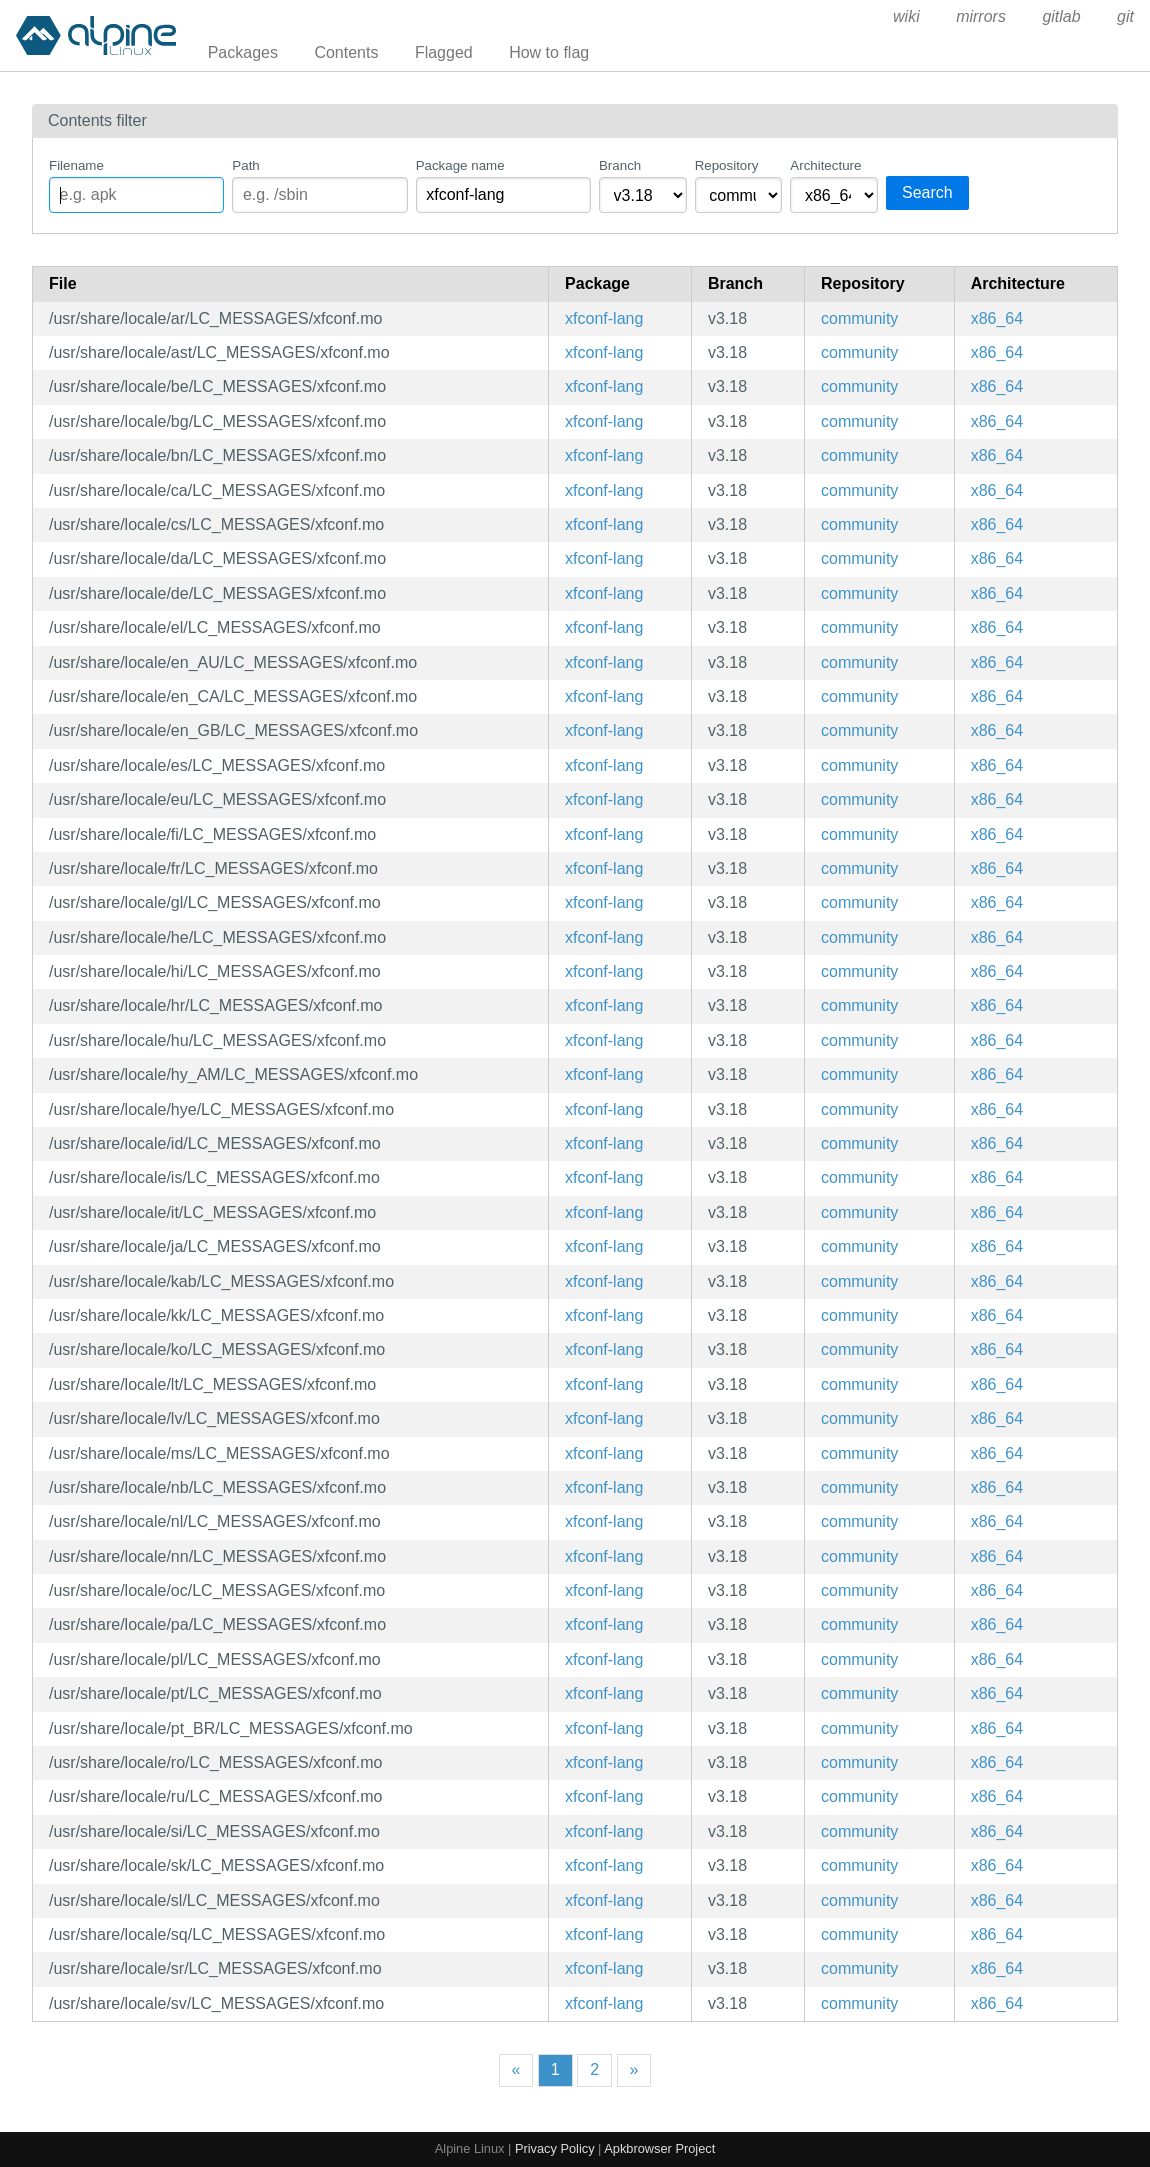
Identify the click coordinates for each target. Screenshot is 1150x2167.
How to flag (549, 52)
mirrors (981, 16)
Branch (620, 165)
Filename (76, 165)
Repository (727, 165)
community (859, 318)
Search (927, 192)
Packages (243, 52)
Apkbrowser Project (659, 2148)
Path (245, 165)
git (1125, 16)
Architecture (825, 165)
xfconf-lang (604, 318)
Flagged (444, 52)
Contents (346, 52)
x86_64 (997, 318)
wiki (906, 16)
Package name (460, 165)
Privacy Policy (555, 2148)
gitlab (1061, 16)
